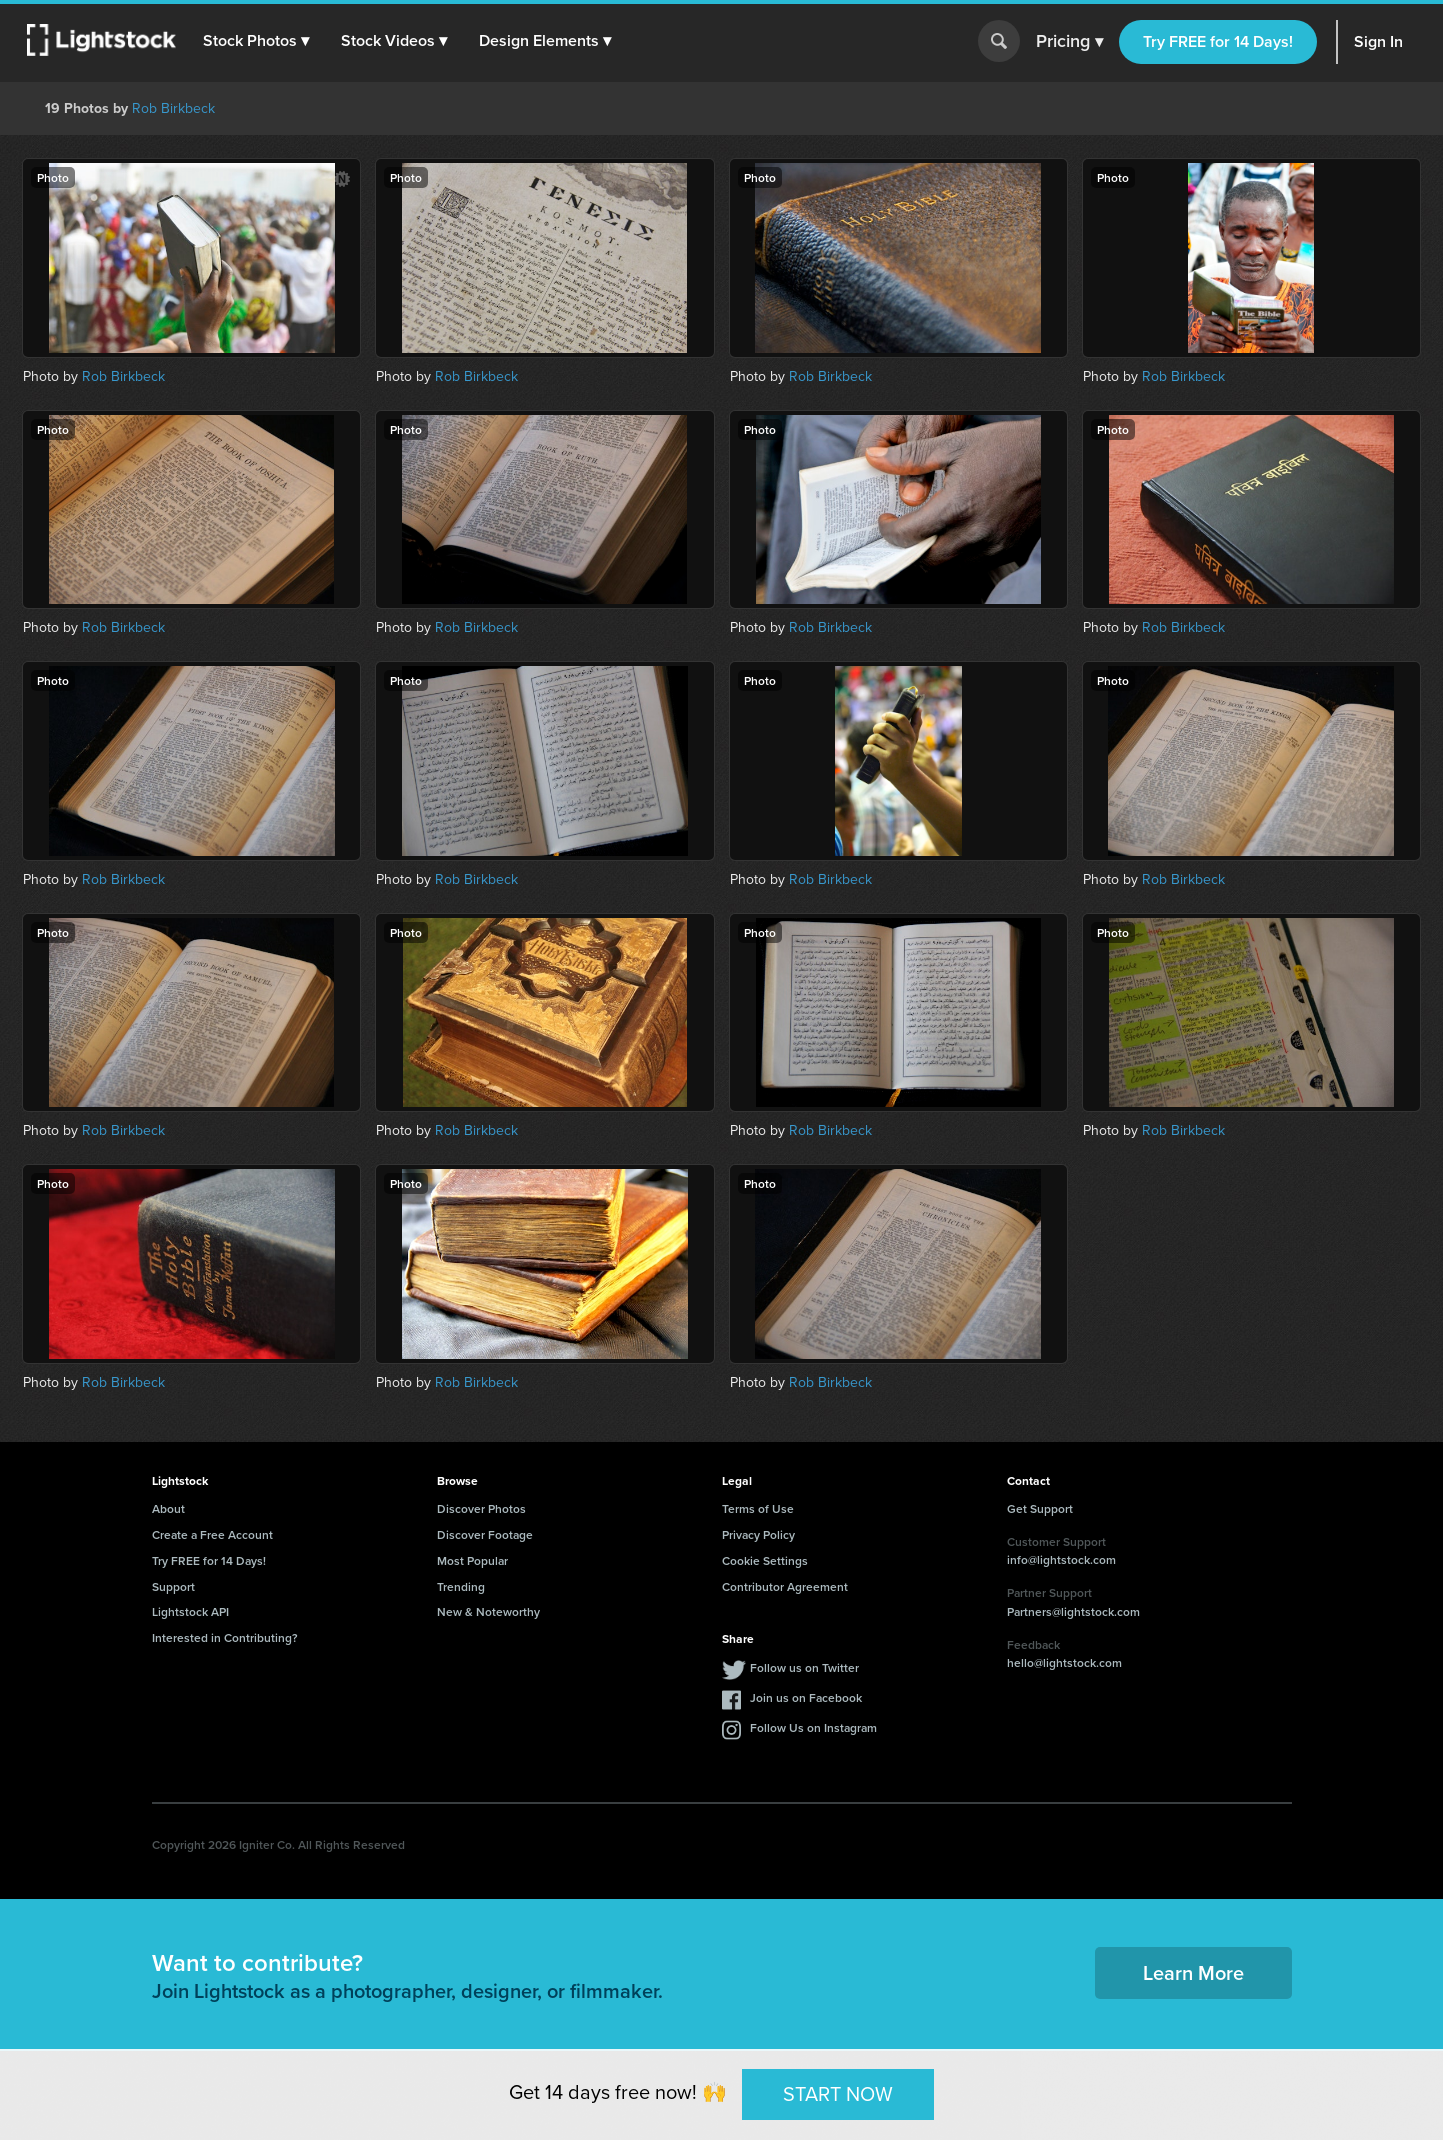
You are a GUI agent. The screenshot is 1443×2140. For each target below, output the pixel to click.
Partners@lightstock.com (1073, 1611)
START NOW (838, 2094)
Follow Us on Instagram (813, 1727)
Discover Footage (485, 1534)
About (168, 1508)
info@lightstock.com (1061, 1559)
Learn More (1193, 1972)
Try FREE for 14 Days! (1218, 41)
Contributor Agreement (785, 1586)
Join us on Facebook (806, 1697)
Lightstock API (190, 1611)
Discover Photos (481, 1508)
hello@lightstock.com (1064, 1662)
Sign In (1378, 41)
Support (173, 1586)
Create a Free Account (212, 1534)
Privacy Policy (758, 1534)
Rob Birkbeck (173, 108)
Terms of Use (758, 1508)
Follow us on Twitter (804, 1667)
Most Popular (472, 1560)
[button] (259, 41)
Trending (461, 1586)
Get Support (1040, 1508)
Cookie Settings (765, 1560)
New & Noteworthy (488, 1611)
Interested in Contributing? (225, 1637)
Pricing (1069, 42)
